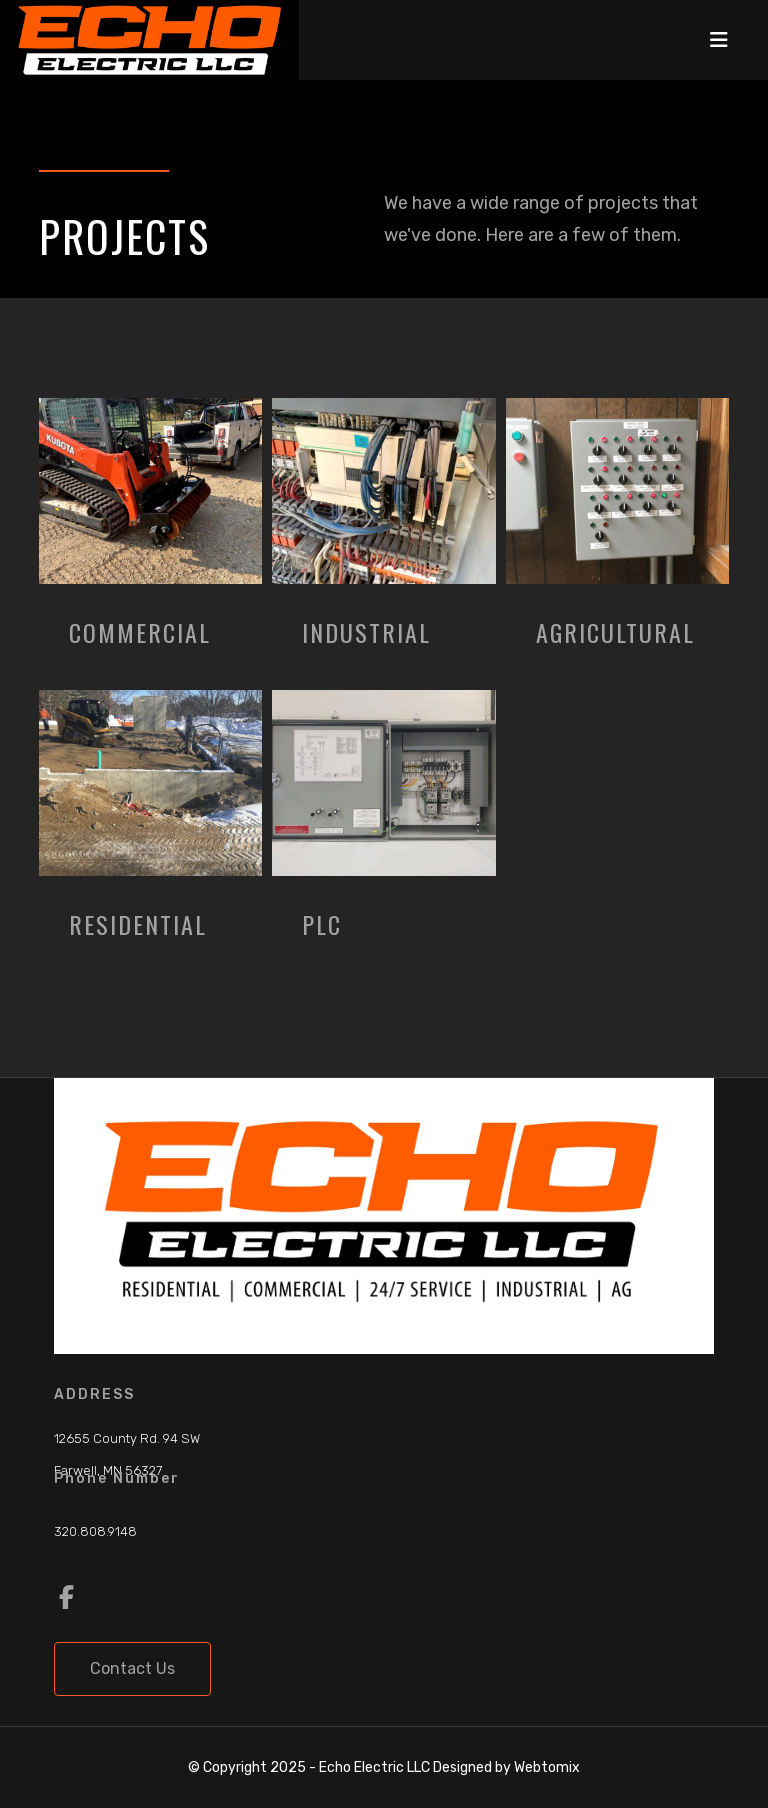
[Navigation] (719, 40)
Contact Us (132, 1668)
